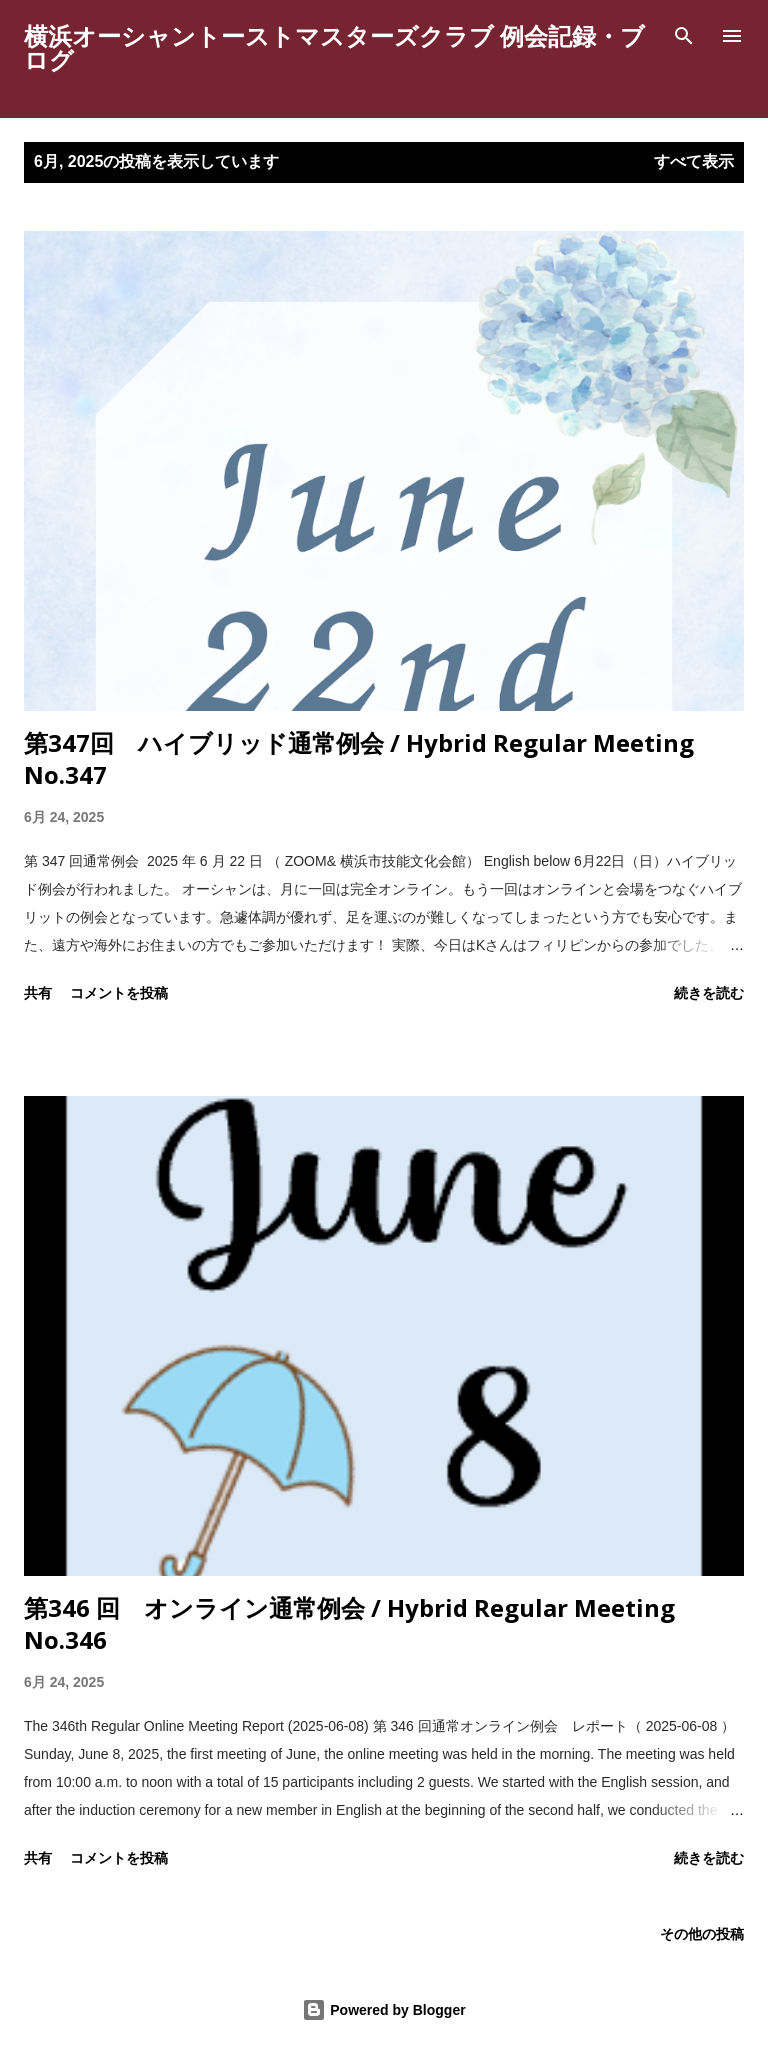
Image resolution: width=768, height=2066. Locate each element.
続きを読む (709, 992)
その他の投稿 (702, 1933)
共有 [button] (38, 992)
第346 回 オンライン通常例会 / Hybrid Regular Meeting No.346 (349, 1623)
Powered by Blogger (383, 2010)
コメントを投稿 (119, 992)
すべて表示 (694, 161)
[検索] (684, 36)
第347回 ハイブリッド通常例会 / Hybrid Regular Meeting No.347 (359, 758)
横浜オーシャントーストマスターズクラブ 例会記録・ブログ (334, 47)
